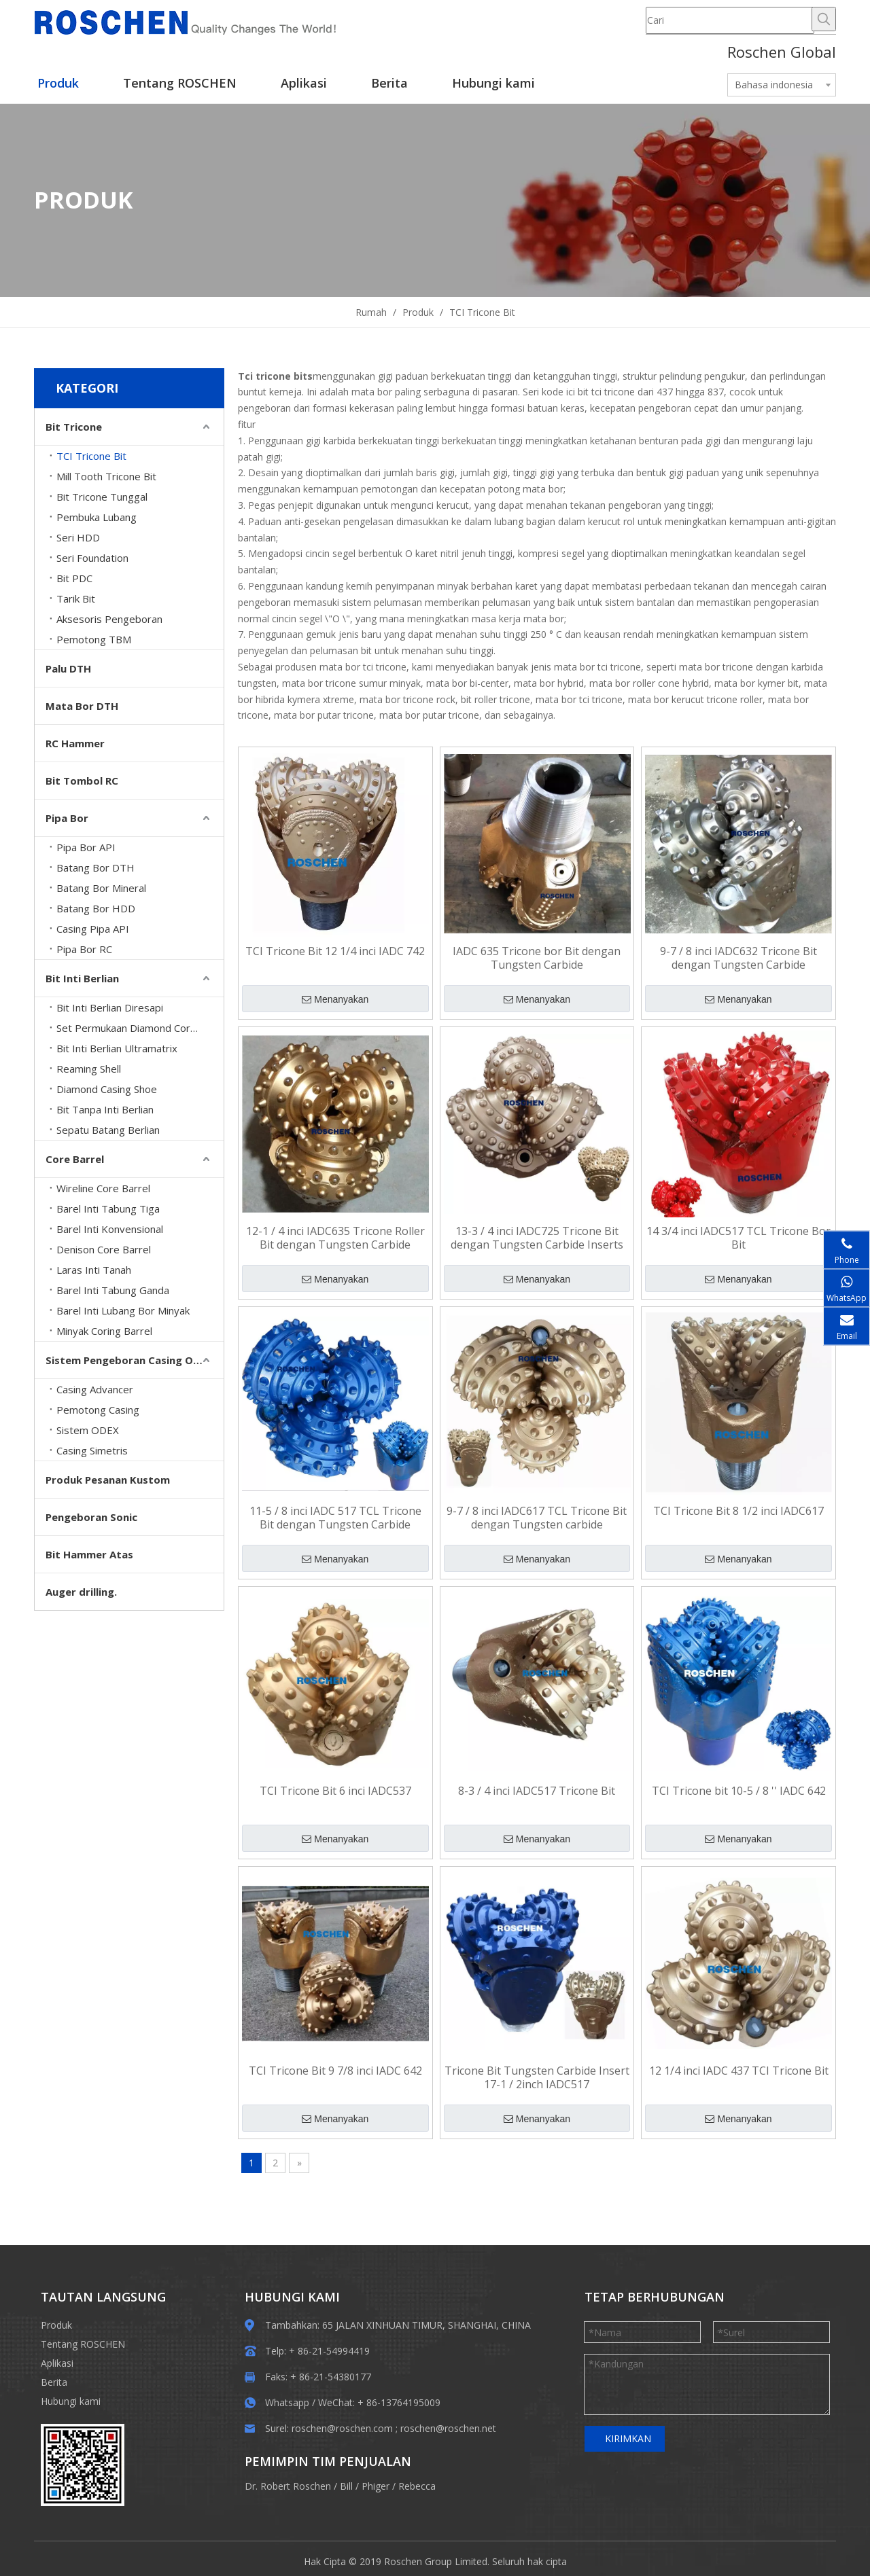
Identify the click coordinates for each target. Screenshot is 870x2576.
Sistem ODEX (87, 1430)
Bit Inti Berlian (82, 978)
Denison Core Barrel (103, 1249)
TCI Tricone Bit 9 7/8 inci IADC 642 (335, 2071)
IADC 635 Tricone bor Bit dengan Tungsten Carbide (537, 957)
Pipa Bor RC (84, 949)
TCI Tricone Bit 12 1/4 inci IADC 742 (335, 951)
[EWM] (82, 2465)
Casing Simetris (92, 1450)
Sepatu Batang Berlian (108, 1130)
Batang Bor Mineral (101, 888)
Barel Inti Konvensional (109, 1229)
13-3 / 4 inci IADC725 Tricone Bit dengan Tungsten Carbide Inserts (537, 1237)
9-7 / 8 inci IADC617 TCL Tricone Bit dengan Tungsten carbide (537, 1517)
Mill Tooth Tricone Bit (106, 476)
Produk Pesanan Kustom (108, 1479)
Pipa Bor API (86, 847)
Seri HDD (78, 537)
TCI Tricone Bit (91, 456)
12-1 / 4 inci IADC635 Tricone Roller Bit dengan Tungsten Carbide (335, 1237)
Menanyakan (335, 999)
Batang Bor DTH (95, 867)
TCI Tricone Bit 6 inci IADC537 (335, 1791)
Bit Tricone (74, 426)
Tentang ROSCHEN (83, 2344)
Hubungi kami (71, 2401)
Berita (54, 2382)
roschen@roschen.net (448, 2428)
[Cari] (730, 20)
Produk (56, 2325)
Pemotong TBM (93, 639)
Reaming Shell (88, 1068)
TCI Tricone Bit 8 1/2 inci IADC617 (738, 1511)
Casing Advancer (94, 1389)
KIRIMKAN (628, 2438)
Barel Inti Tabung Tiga (108, 1208)
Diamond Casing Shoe (106, 1089)
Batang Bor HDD (95, 908)
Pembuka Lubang (96, 517)
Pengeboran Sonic (91, 1517)
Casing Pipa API (92, 928)
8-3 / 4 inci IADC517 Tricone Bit (536, 1791)
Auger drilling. (81, 1591)
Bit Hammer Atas (89, 1554)
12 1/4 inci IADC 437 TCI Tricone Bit (739, 2071)
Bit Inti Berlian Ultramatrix (116, 1048)
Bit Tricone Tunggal (101, 496)
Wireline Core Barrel (103, 1188)
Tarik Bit (75, 598)
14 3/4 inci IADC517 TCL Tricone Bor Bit (738, 1237)
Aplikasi (57, 2363)
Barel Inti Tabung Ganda (112, 1290)
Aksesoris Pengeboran (109, 619)
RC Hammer (75, 743)
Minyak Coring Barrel (104, 1331)
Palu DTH (68, 668)
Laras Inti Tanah (93, 1269)
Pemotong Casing (97, 1409)
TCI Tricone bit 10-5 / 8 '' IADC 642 (739, 1791)
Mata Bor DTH (82, 706)
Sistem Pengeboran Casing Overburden (135, 1360)
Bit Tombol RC (82, 780)
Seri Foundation (92, 558)
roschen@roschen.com (342, 2428)
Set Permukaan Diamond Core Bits (137, 1028)
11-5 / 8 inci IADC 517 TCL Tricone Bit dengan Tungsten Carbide (335, 1517)
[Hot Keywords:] (824, 19)
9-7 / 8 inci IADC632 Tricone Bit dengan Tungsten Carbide (738, 957)
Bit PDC (74, 578)
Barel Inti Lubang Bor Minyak (123, 1310)
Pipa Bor (67, 818)
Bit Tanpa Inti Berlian (105, 1109)
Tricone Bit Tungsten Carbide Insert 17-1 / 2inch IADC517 (537, 2077)
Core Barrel (75, 1159)
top (841, 2517)
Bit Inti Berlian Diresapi (109, 1007)
